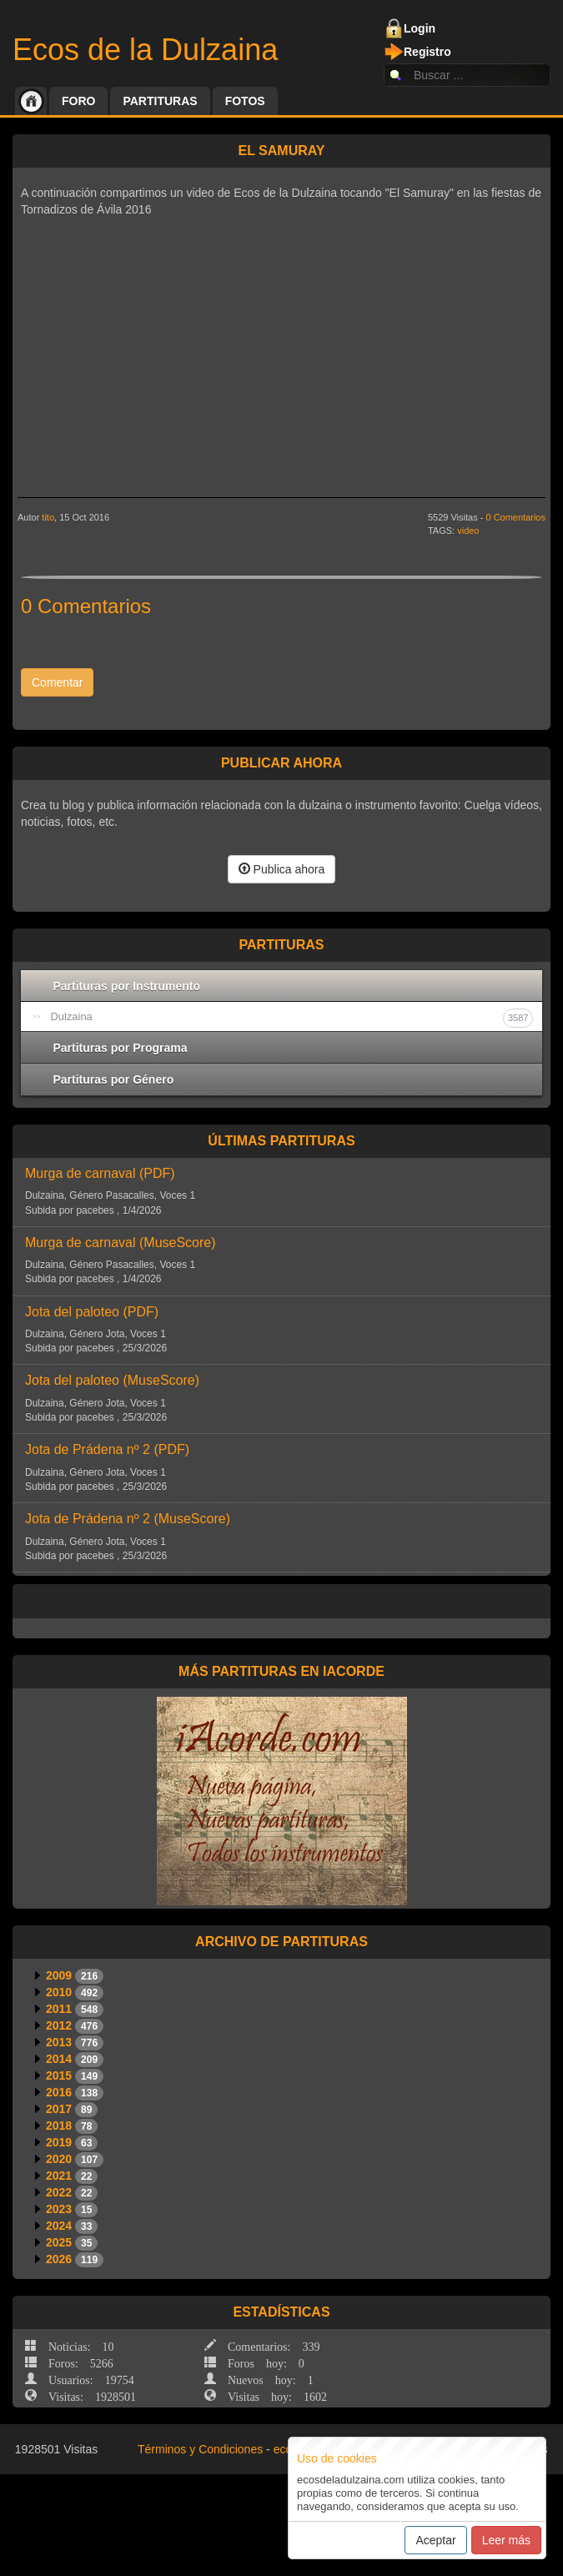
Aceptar (435, 2540)
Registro (427, 51)
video (468, 531)
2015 (59, 2075)
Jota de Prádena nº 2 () (107, 1449)
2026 (59, 2259)
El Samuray (281, 150)
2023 (59, 2209)
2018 (59, 2125)
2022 (59, 2192)
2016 (59, 2092)
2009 (59, 1975)
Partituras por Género (113, 1079)
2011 (59, 2008)
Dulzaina (292, 1018)
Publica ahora (282, 869)
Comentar (57, 682)
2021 (59, 2175)
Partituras (160, 101)
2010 (59, 1992)
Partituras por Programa (120, 1047)
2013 (59, 2042)
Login (419, 28)
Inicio (31, 101)
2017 (59, 2109)
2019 (59, 2142)
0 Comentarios (515, 517)
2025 (59, 2242)
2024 (59, 2225)
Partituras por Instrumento (127, 986)
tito (48, 517)
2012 (59, 2025)
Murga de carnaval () (100, 1173)
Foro (78, 101)
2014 (59, 2058)
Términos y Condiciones (200, 2449)
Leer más (506, 2540)
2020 (59, 2159)
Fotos (245, 101)
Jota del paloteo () (91, 1312)
